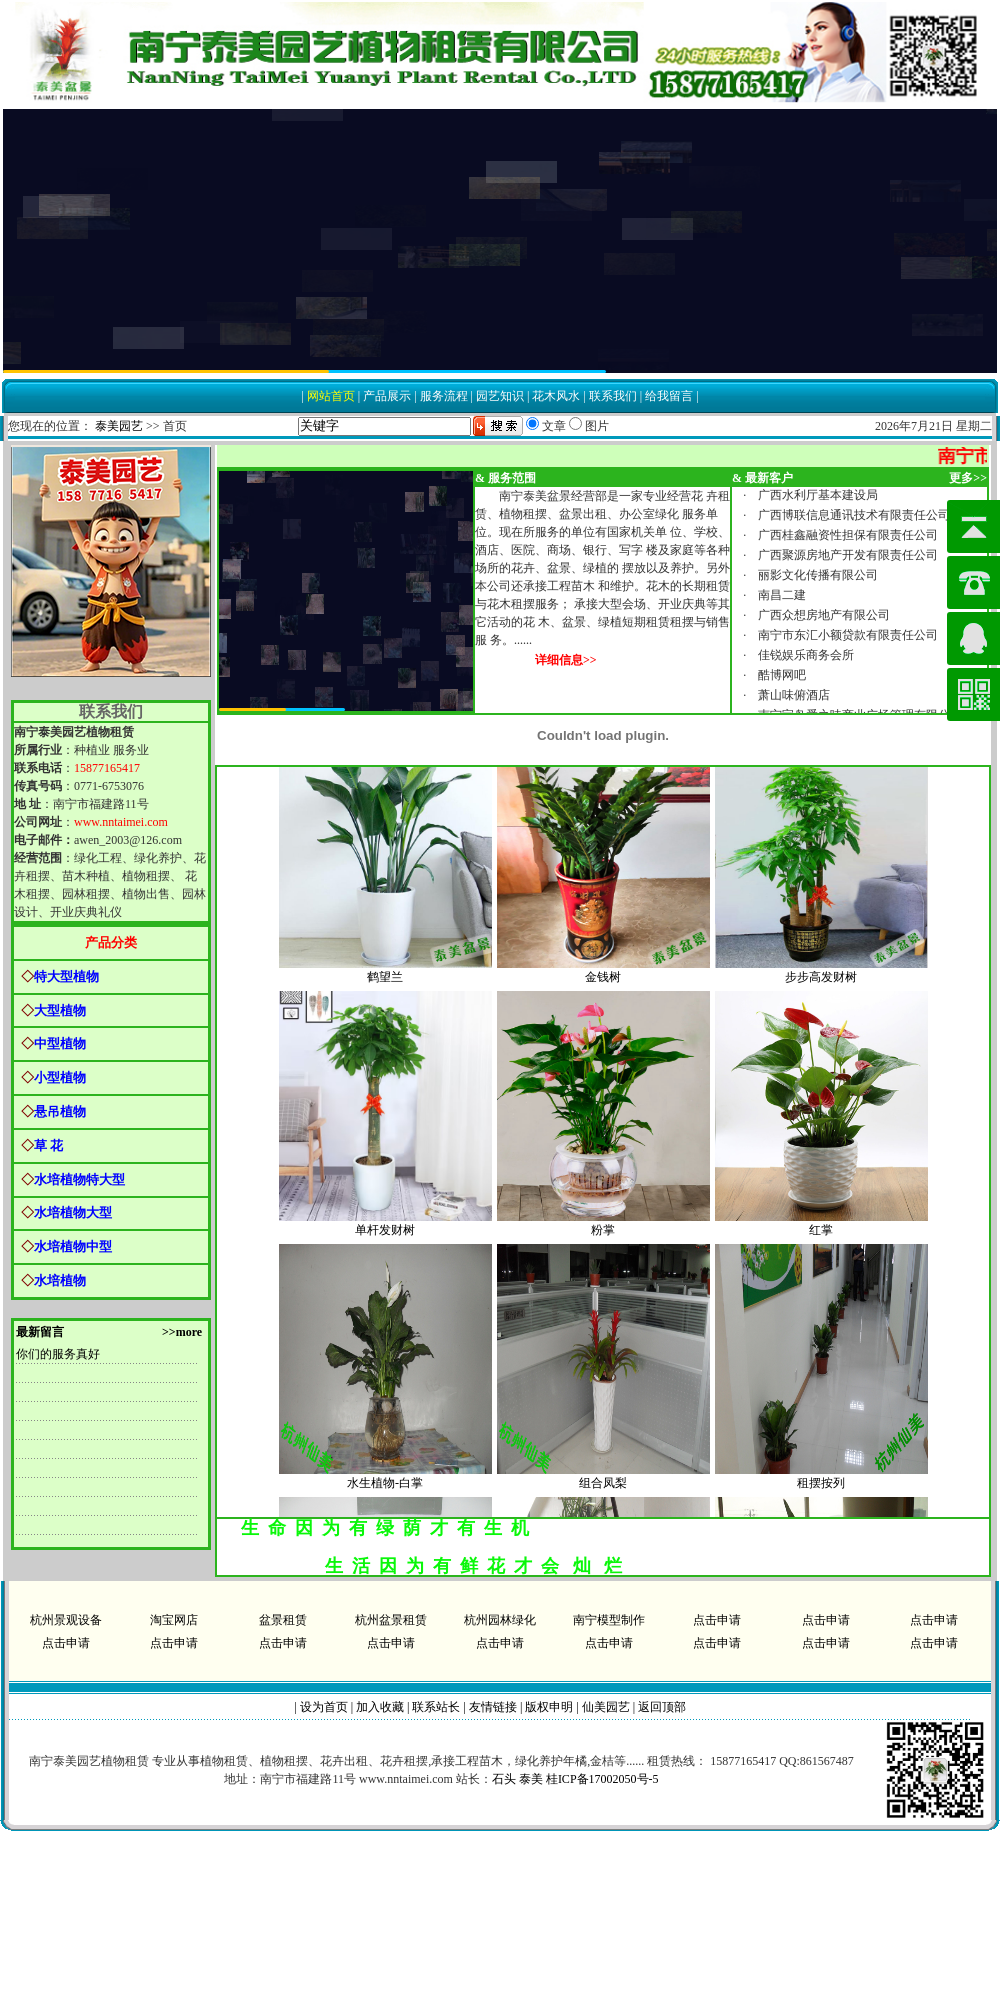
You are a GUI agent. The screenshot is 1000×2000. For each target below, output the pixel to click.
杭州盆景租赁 (391, 1620)
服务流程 (444, 396)
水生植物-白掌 (385, 1487)
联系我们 (613, 396)
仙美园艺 (606, 1707)
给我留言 (669, 396)
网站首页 (331, 396)
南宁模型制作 (609, 1620)
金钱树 (603, 981)
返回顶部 (662, 1707)
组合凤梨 (603, 1487)
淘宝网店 (174, 1620)
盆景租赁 (283, 1620)
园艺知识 (500, 396)
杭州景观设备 (66, 1620)
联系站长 (436, 1707)
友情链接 (493, 1707)
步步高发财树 (821, 981)
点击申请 (717, 1620)
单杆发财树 (385, 1234)
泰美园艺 (119, 426)
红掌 (821, 1234)
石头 (504, 1779)
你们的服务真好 (58, 1354)
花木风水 (556, 396)
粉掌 (603, 1234)
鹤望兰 (385, 981)
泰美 (531, 1779)
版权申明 (549, 1707)
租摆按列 (821, 1487)
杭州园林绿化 (500, 1620)
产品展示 (387, 396)
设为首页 (324, 1707)
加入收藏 (380, 1707)
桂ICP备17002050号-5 (602, 1779)
